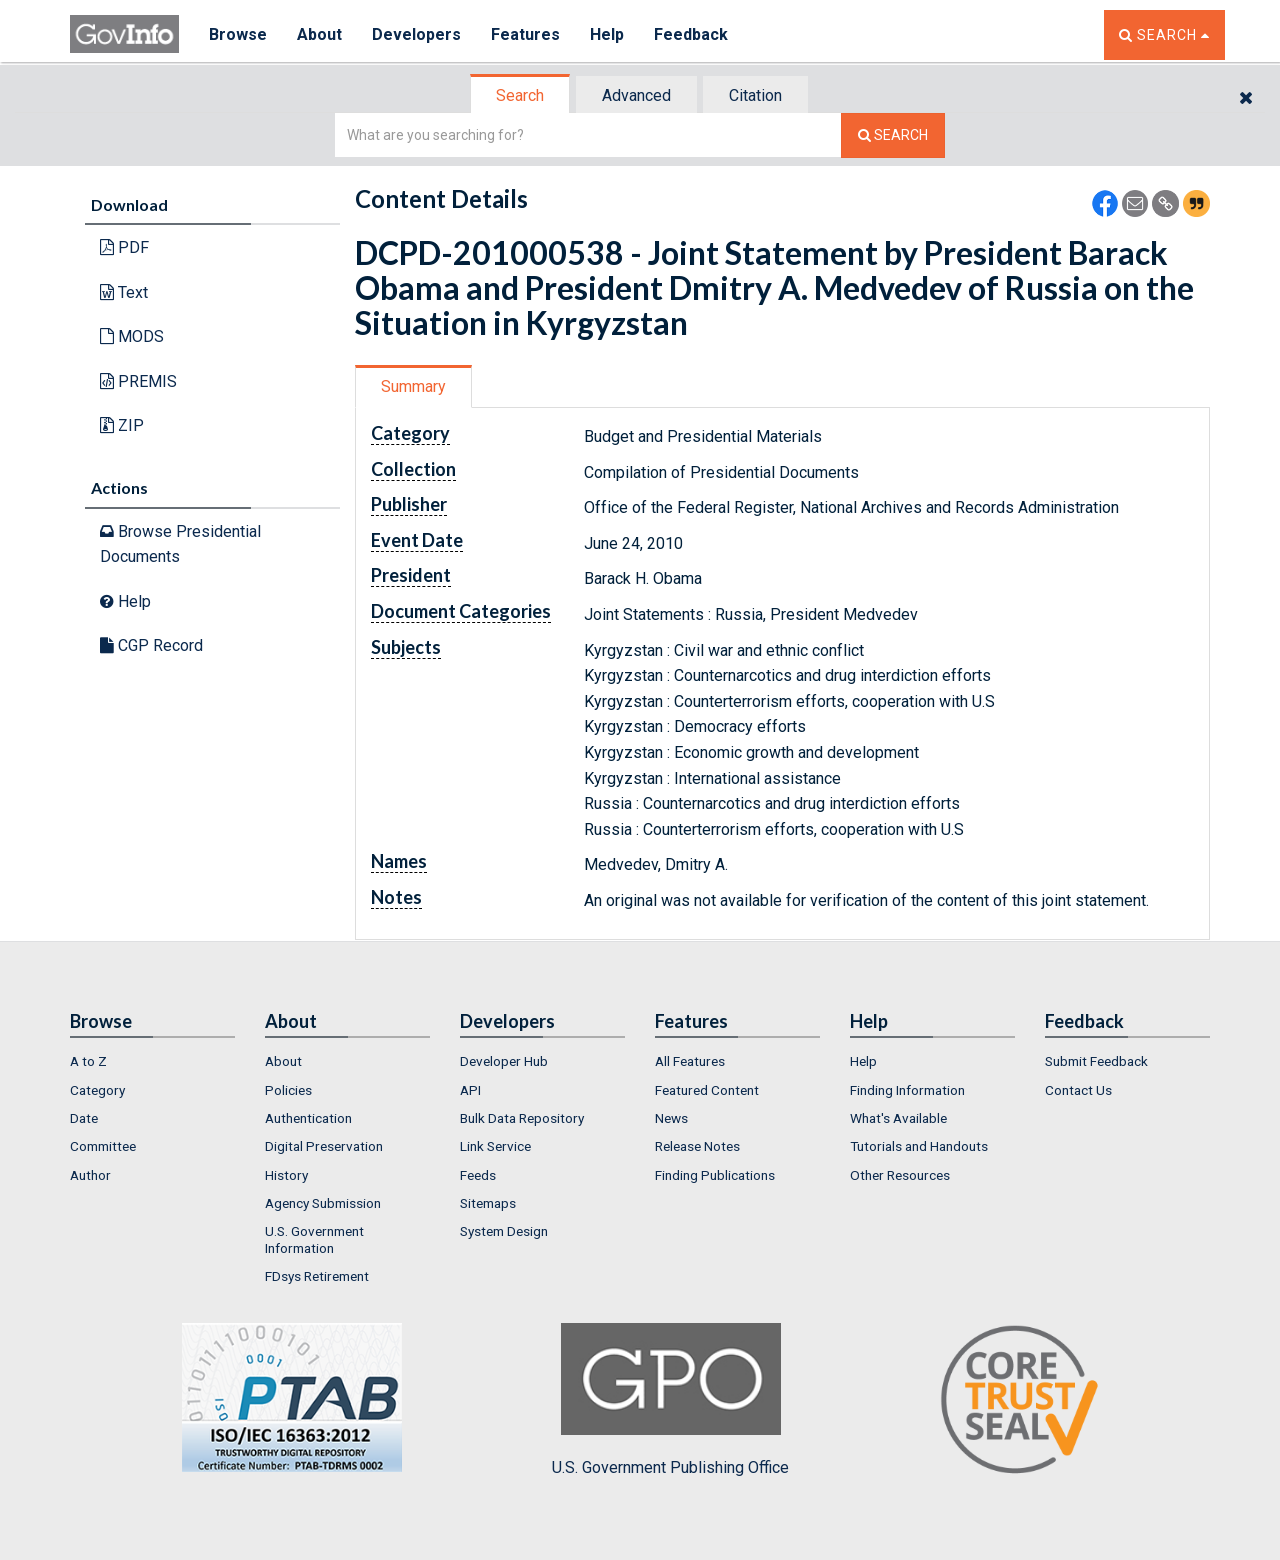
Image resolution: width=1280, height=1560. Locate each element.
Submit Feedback (1096, 1061)
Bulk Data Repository (522, 1118)
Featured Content (707, 1090)
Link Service (495, 1146)
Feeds (478, 1175)
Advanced (636, 95)
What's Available (898, 1118)
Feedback (691, 34)
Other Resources (900, 1175)
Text (124, 292)
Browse (238, 34)
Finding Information (907, 1090)
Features (525, 34)
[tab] (521, 95)
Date (84, 1118)
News (671, 1118)
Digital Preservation (324, 1146)
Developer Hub (504, 1061)
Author (90, 1175)
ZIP (122, 425)
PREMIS (138, 381)
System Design (504, 1231)
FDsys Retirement (317, 1276)
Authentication (308, 1118)
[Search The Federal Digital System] (893, 135)
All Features (690, 1061)
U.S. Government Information (314, 1239)
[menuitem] (152, 1061)
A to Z (88, 1061)
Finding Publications (715, 1175)
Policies (288, 1090)
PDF (124, 247)
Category (97, 1090)
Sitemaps (488, 1203)
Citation (755, 95)
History (286, 1175)
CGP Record (151, 645)
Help (607, 34)
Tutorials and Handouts (919, 1146)
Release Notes (697, 1146)
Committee (103, 1146)
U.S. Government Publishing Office (670, 1400)
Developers (416, 34)
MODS (132, 336)
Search (520, 95)
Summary (413, 386)
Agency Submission (323, 1203)
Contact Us (1078, 1090)
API (470, 1090)
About (319, 34)
